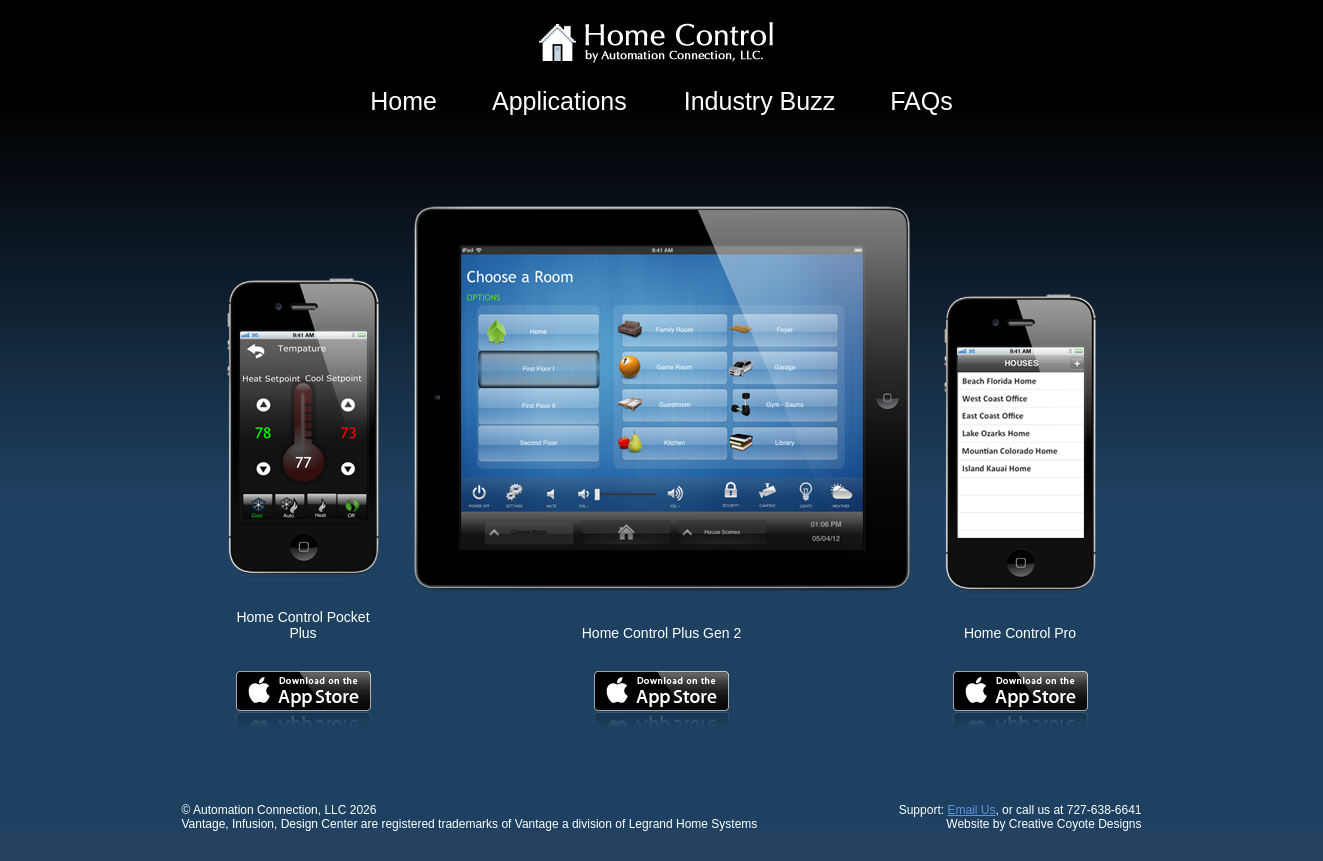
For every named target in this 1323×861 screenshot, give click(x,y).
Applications (559, 101)
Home (403, 101)
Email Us (971, 810)
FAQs (921, 101)
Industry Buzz (759, 101)
